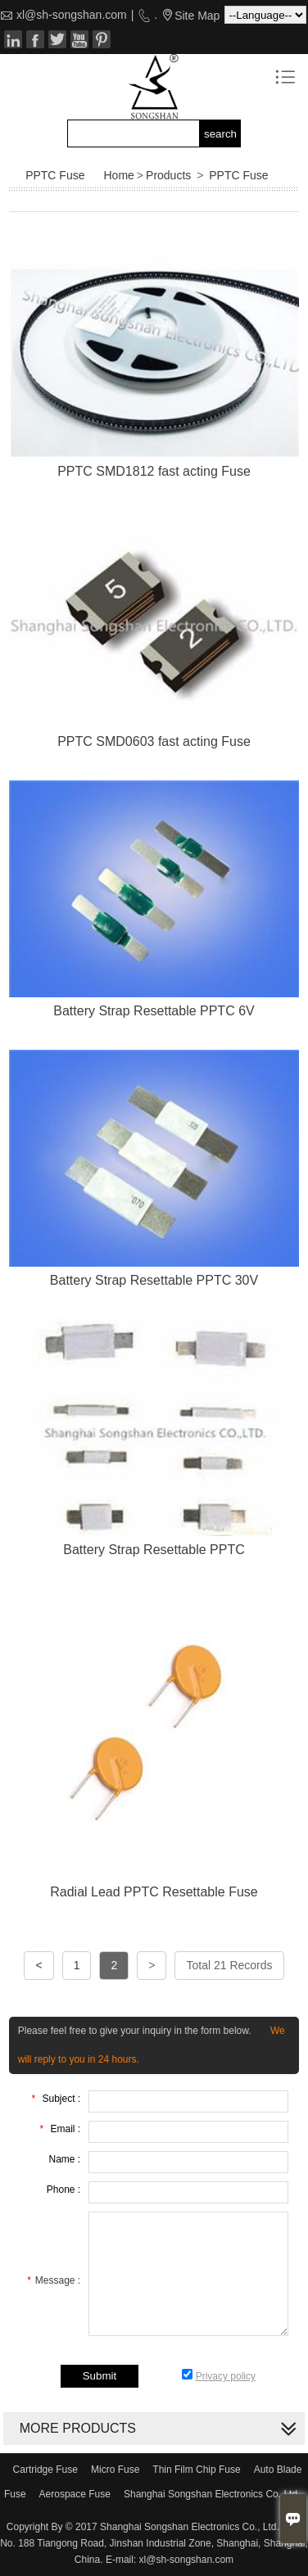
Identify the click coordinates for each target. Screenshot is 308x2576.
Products (168, 175)
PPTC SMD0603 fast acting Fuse (154, 741)
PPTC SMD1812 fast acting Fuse (154, 471)
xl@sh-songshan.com (71, 14)
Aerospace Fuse (75, 2494)
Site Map (197, 15)
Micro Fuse (115, 2469)
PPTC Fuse (238, 175)
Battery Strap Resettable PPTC (153, 1550)
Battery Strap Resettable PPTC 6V (153, 1011)
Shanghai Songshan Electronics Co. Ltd (210, 2494)
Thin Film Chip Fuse (196, 2469)
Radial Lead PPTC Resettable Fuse (153, 1892)
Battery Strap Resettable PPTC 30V (154, 1280)
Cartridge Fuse (45, 2469)
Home (119, 175)
